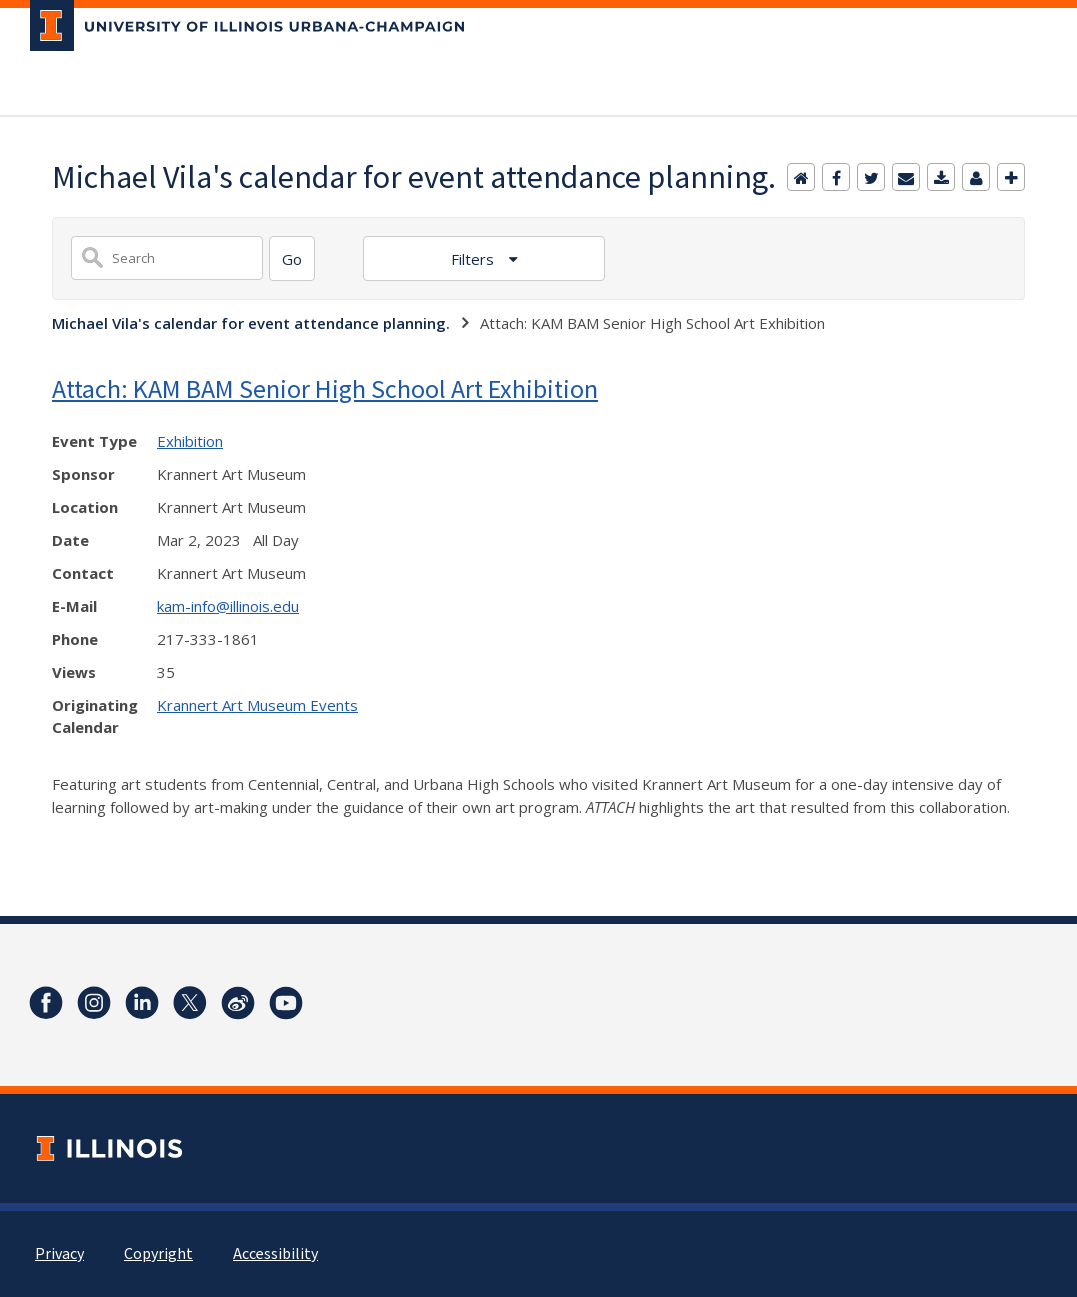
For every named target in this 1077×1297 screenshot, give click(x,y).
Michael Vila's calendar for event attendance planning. (251, 323)
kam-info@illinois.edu (228, 606)
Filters (474, 259)
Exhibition (190, 441)
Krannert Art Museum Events (257, 705)
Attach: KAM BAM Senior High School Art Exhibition (325, 388)
